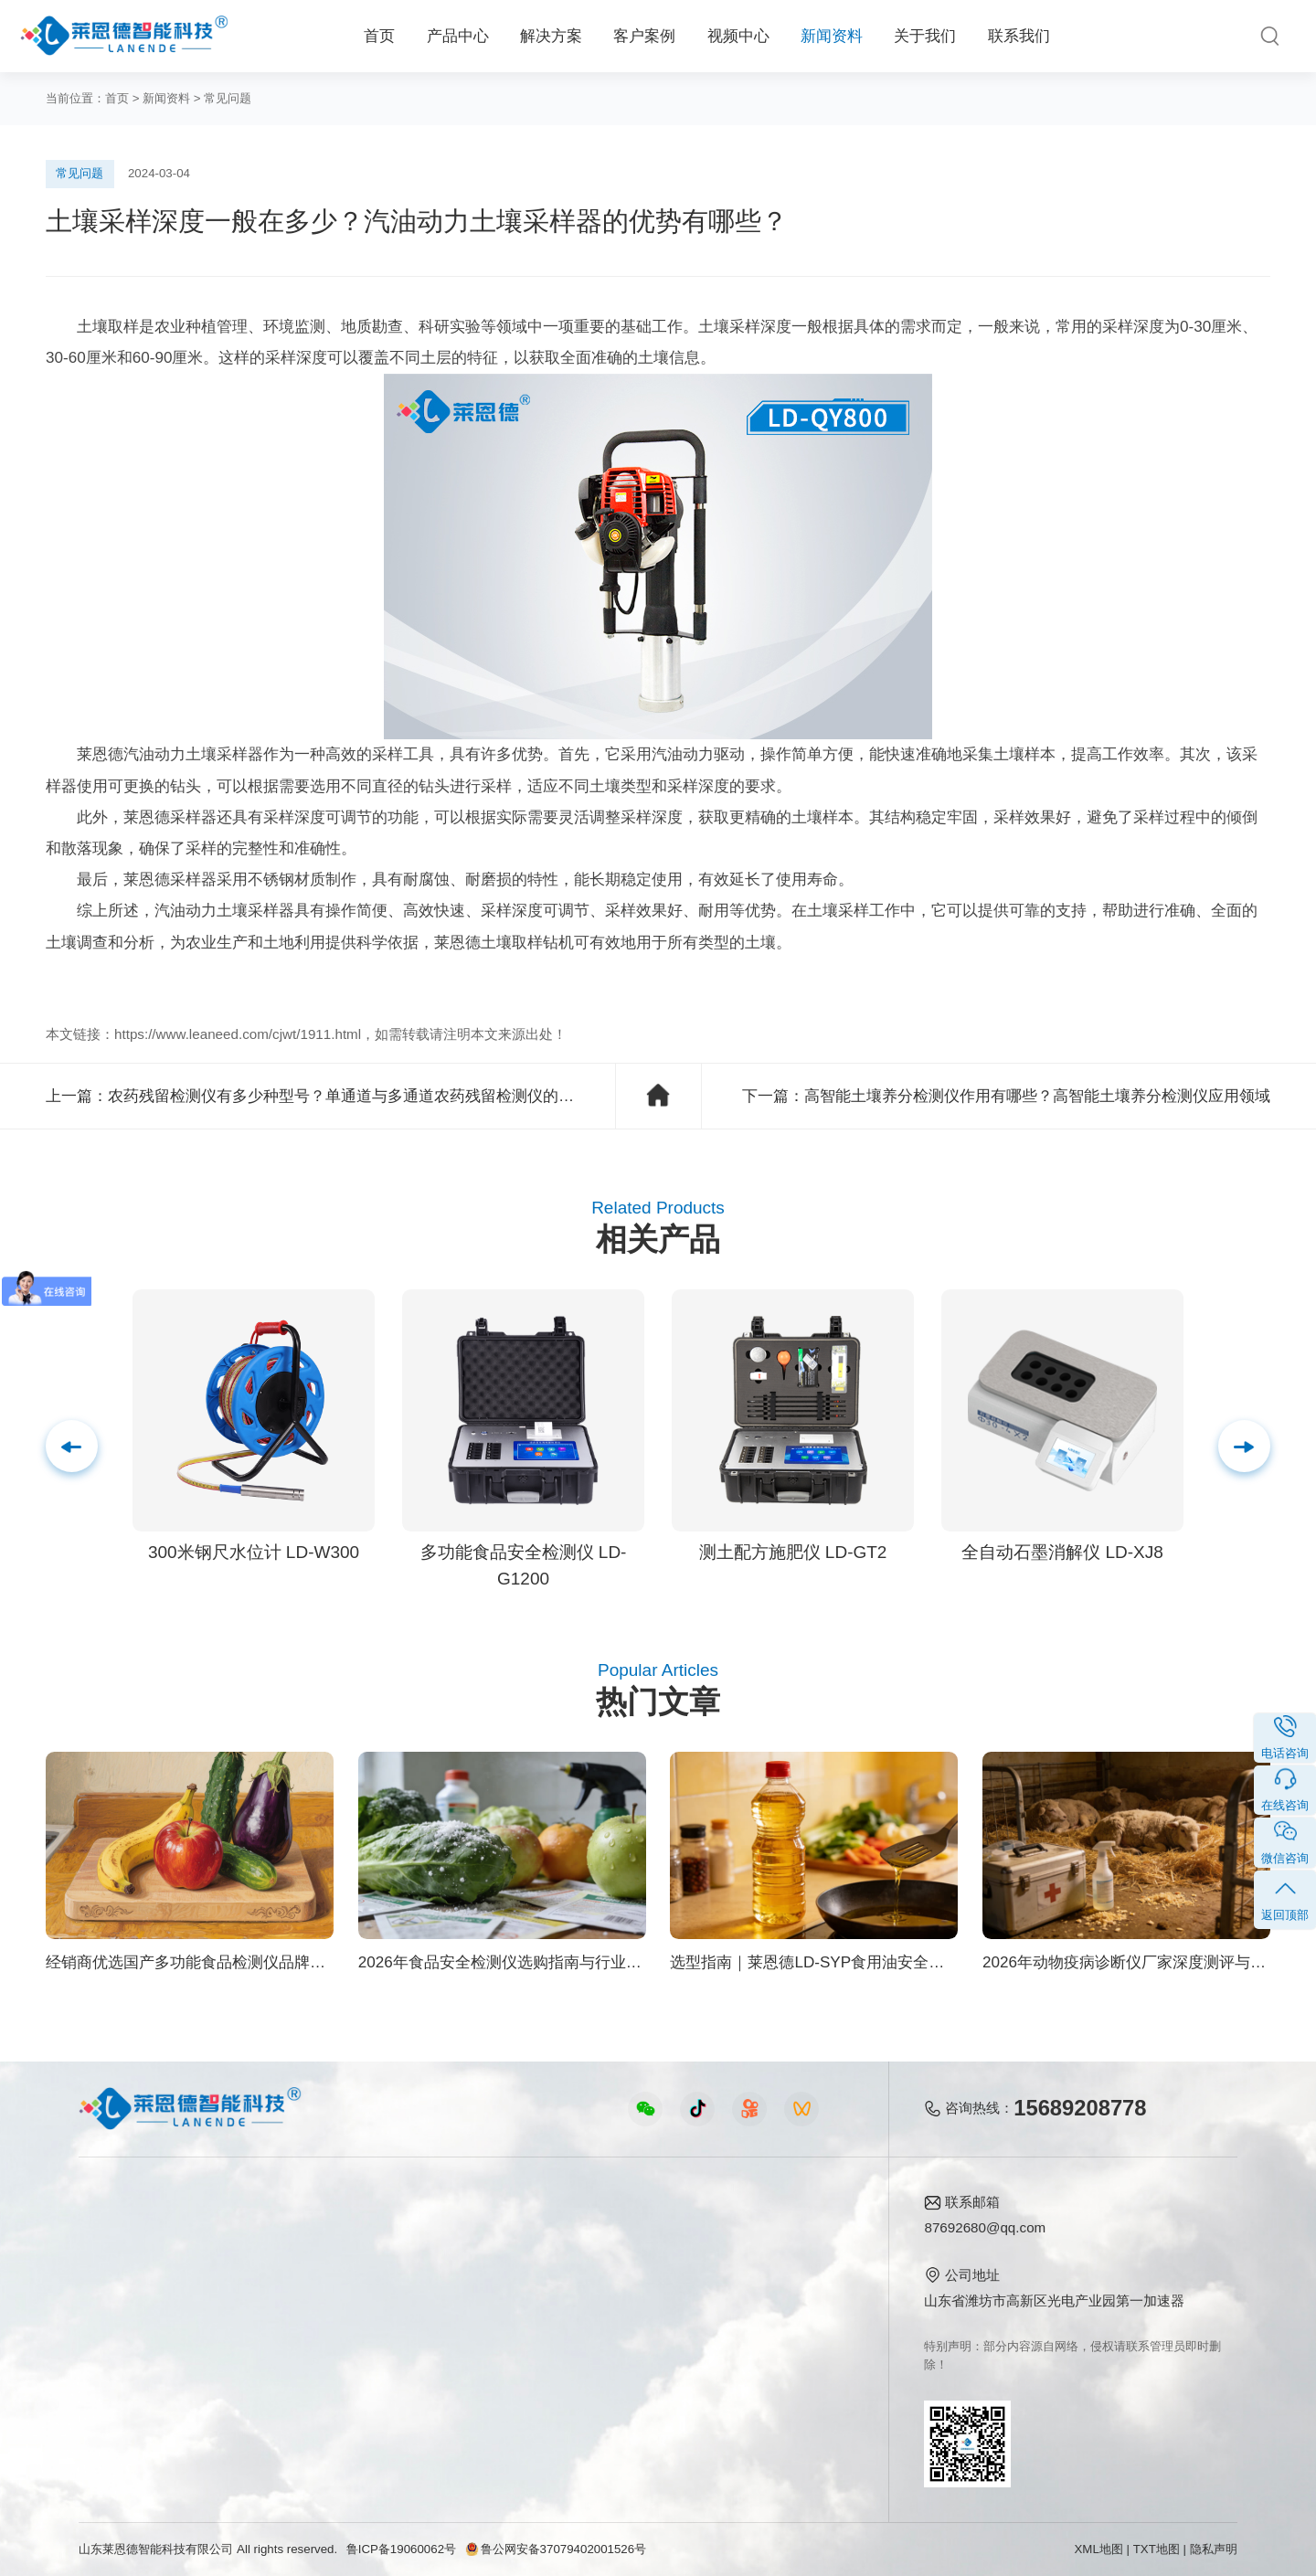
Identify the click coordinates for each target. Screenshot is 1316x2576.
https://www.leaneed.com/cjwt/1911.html (237, 1034)
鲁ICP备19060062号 (401, 2549)
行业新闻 (631, 2263)
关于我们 (925, 36)
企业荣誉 (773, 2292)
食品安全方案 (281, 2263)
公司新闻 (631, 2234)
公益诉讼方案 (281, 2411)
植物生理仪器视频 (470, 2322)
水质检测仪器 (120, 2292)
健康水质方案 (281, 2292)
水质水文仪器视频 (470, 2292)
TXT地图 (1156, 2549)
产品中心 (458, 36)
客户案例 (644, 36)
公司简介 (773, 2234)
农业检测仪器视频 (470, 2234)
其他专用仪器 (120, 2381)
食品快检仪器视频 (470, 2263)
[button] (1244, 1446)
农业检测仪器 (120, 2263)
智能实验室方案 (288, 2351)
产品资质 (773, 2263)
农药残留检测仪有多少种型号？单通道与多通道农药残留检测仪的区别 (348, 1096)
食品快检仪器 (120, 2234)
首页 (379, 36)
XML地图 (1098, 2549)
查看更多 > (112, 2411)
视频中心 (738, 36)
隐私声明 (1213, 2549)
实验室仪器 (113, 2351)
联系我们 (1019, 36)
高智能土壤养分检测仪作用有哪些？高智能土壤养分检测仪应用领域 (1037, 1096)
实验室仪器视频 (464, 2351)
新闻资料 (832, 36)
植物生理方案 (281, 2322)
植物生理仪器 (120, 2322)
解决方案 (551, 36)
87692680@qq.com (984, 2227)
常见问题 (227, 98)
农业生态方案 (281, 2234)
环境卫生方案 (281, 2381)
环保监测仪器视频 (470, 2381)
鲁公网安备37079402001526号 (556, 2549)
